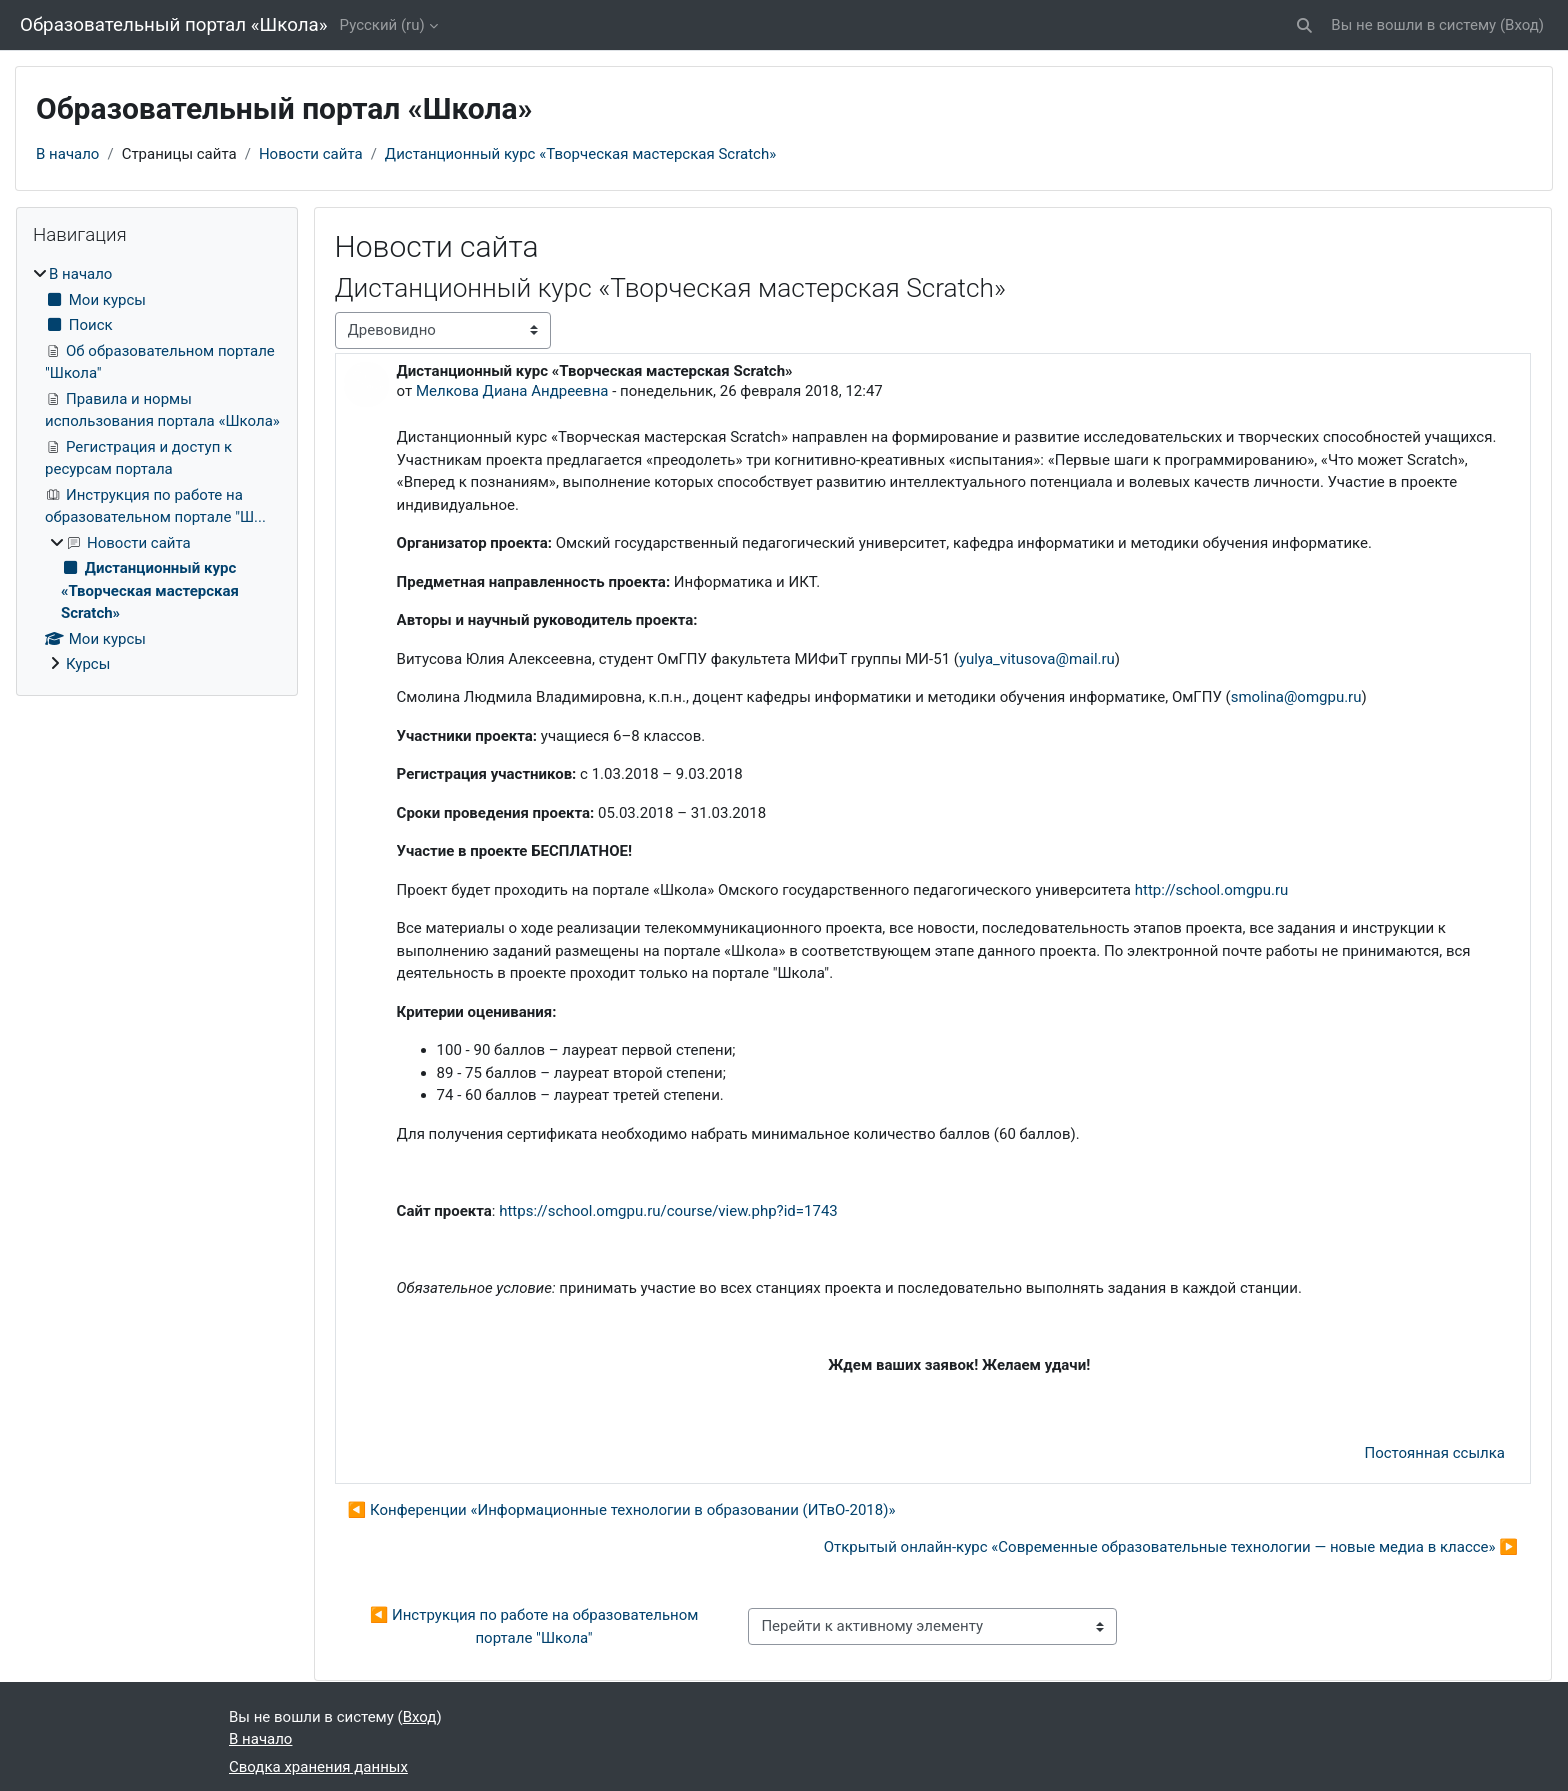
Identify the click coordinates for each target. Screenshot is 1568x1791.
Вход (1522, 25)
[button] (1305, 25)
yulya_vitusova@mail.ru (1037, 659)
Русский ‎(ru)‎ (382, 25)
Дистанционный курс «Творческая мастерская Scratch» (580, 154)
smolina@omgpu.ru (1296, 697)
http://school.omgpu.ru (1209, 890)
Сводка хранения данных (318, 1767)
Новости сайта (311, 154)
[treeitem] (157, 469)
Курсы (88, 664)
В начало (67, 154)
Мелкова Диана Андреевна (512, 391)
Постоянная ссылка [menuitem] (1434, 1453)
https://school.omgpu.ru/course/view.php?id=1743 (668, 1211)
